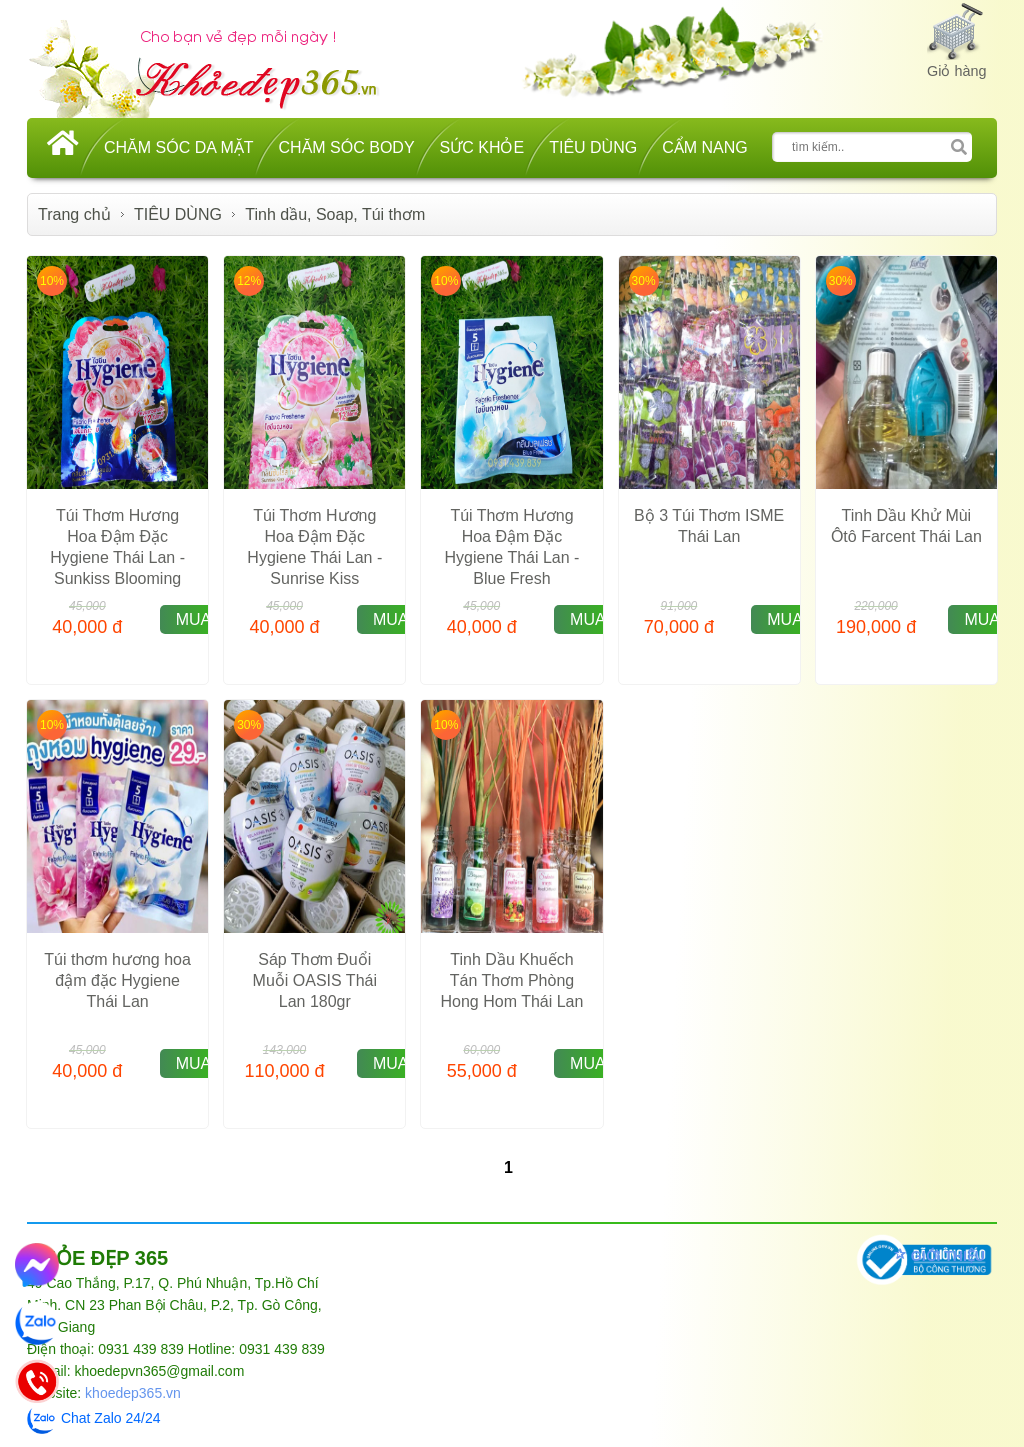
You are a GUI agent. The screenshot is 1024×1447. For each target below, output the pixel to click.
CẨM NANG (705, 147)
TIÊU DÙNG (593, 147)
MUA (194, 619)
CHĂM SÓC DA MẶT (179, 147)
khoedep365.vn (133, 1393)
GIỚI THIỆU (948, 1256)
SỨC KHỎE (482, 147)
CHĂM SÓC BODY (347, 147)
